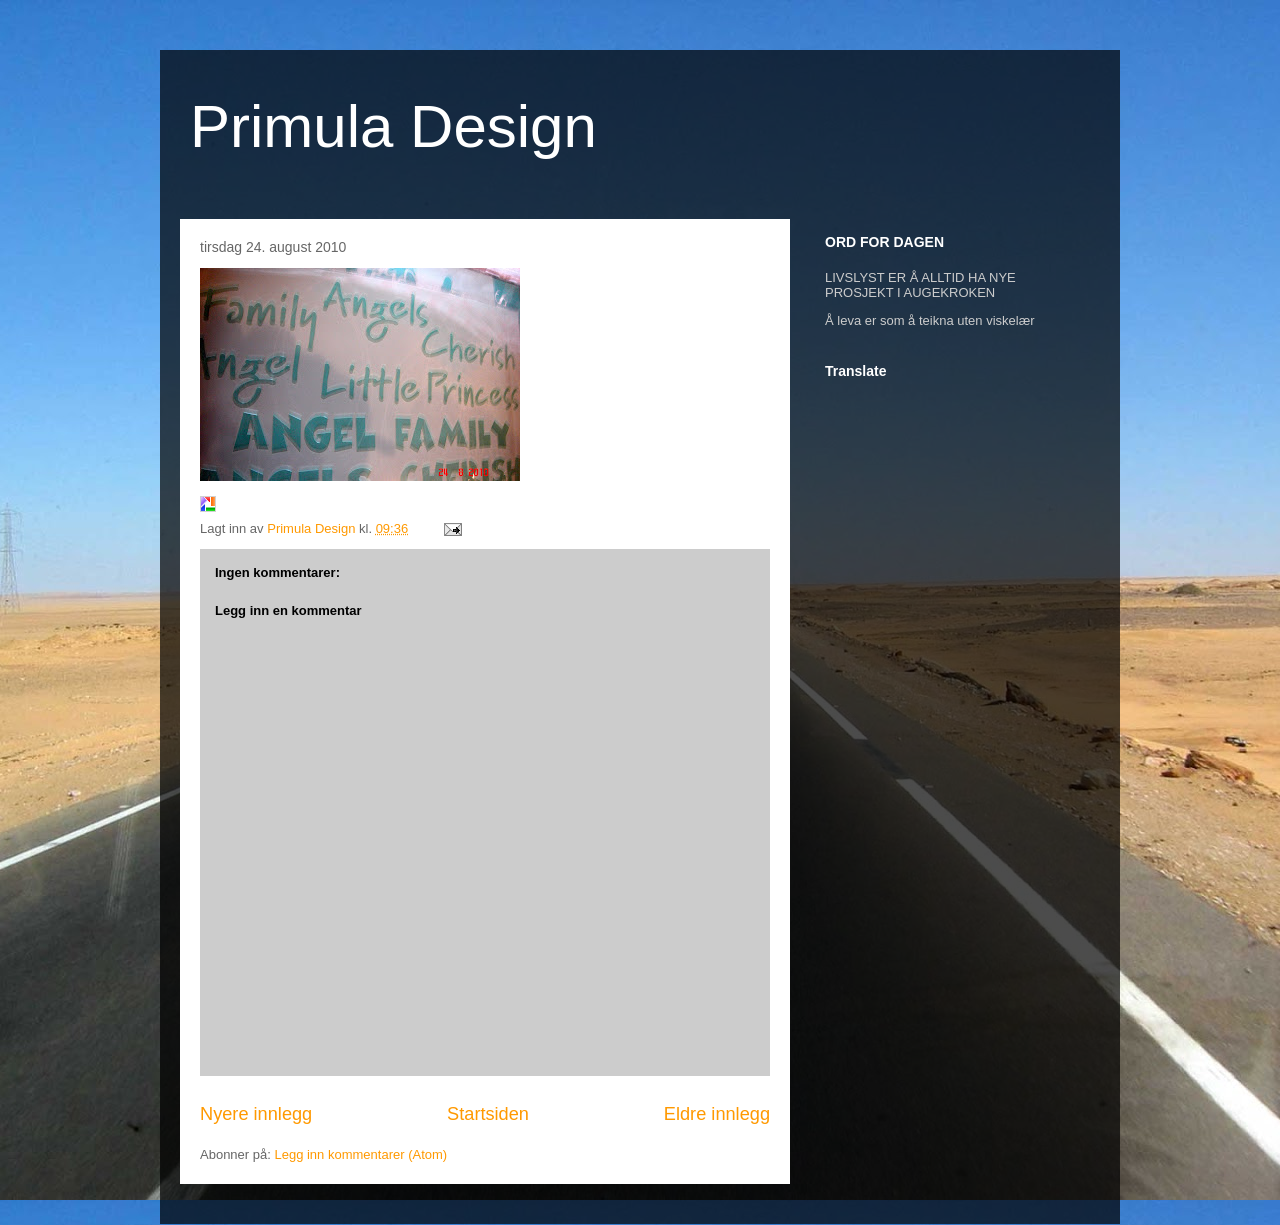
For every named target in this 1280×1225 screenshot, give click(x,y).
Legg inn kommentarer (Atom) (360, 1154)
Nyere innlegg (256, 1114)
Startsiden (488, 1114)
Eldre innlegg (717, 1114)
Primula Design (393, 126)
